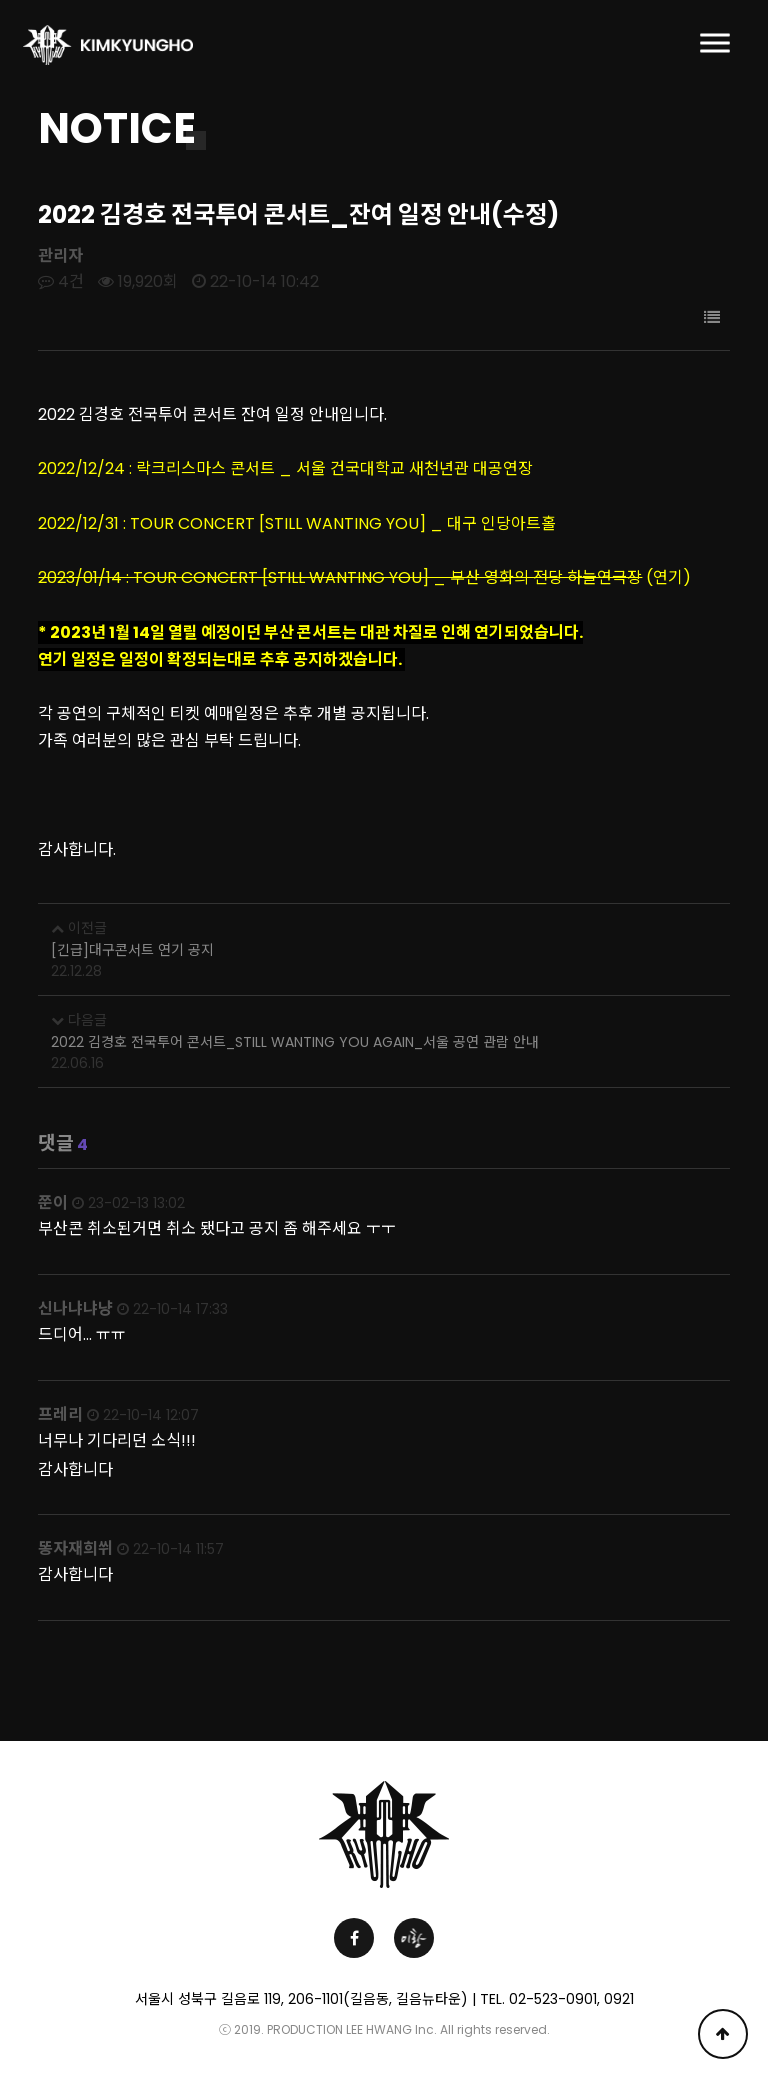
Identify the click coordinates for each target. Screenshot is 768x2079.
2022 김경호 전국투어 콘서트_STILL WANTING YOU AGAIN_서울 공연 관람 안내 (295, 1042)
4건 (61, 281)
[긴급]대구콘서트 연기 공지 (132, 950)
